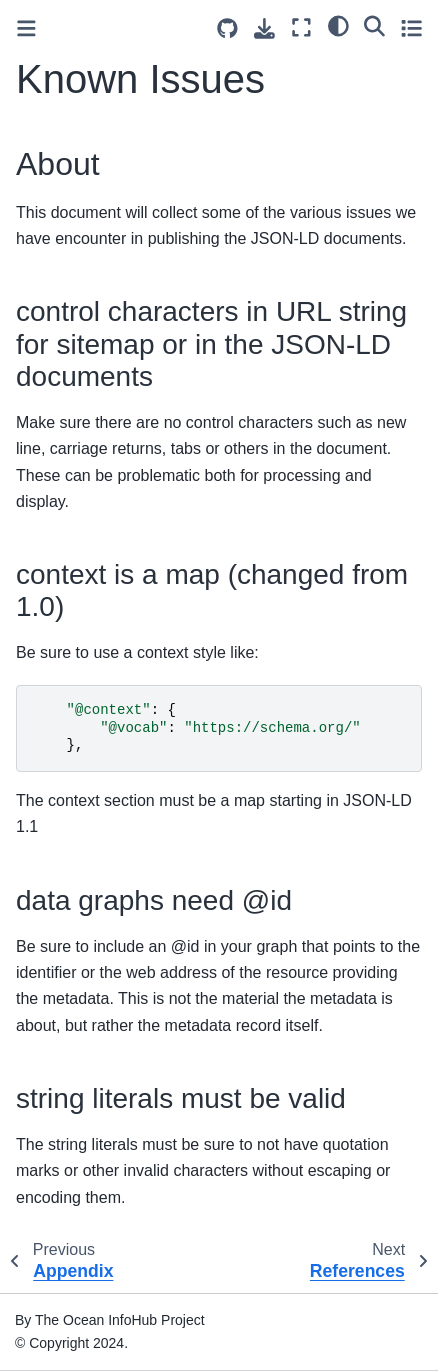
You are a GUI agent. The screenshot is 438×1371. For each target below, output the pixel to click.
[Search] (374, 25)
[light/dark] (338, 25)
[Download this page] (264, 28)
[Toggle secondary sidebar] (411, 27)
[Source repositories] (227, 28)
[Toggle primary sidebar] (26, 28)
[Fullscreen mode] (301, 27)
